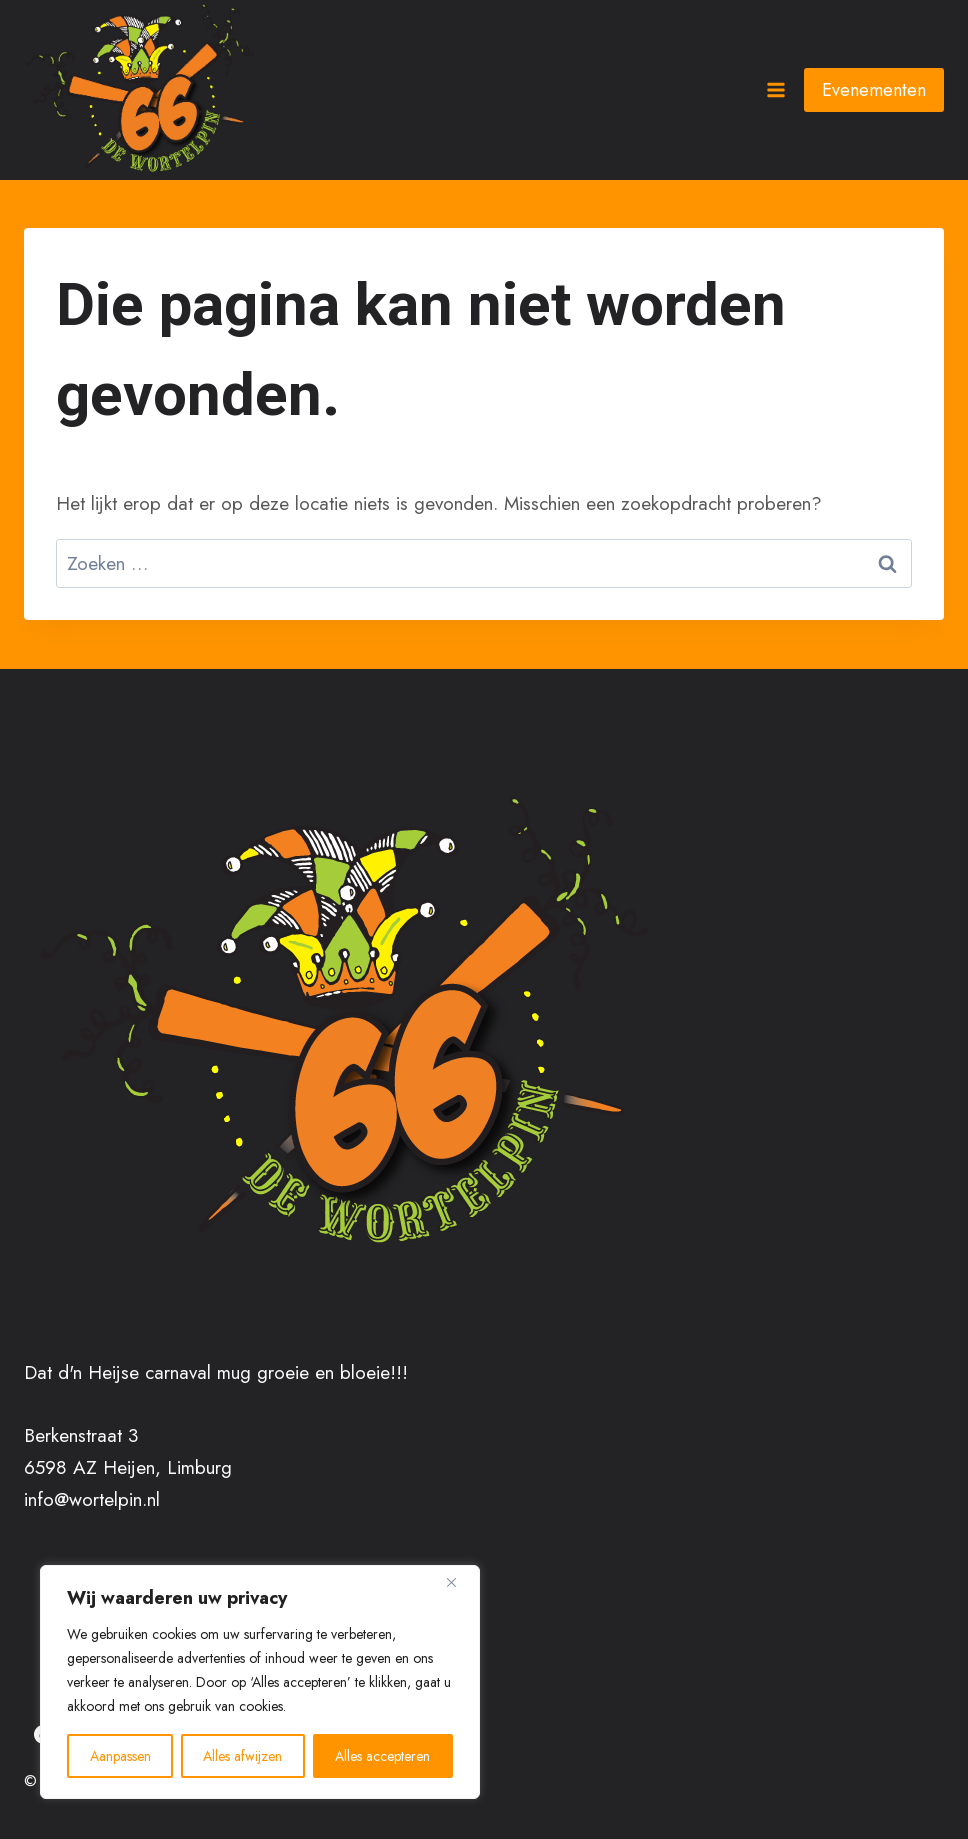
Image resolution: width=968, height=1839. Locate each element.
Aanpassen (120, 1756)
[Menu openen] (775, 89)
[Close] (459, 1582)
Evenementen (874, 90)
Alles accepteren (383, 1756)
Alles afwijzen (243, 1756)
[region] (260, 1682)
